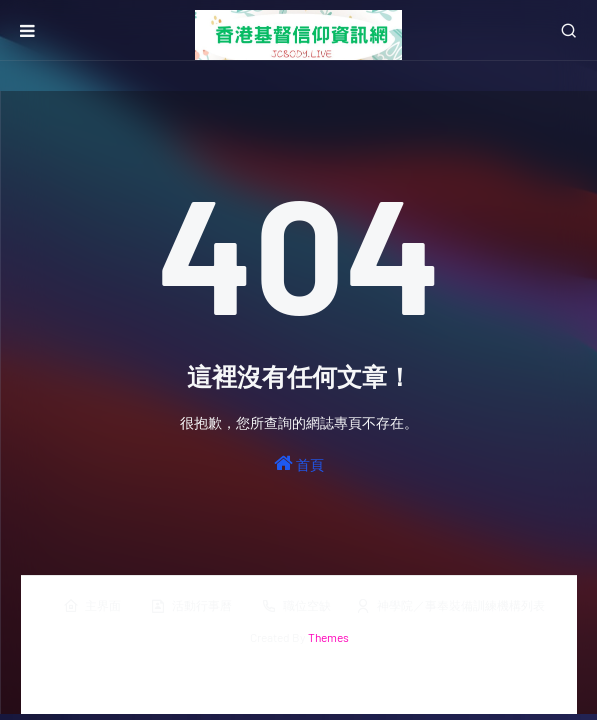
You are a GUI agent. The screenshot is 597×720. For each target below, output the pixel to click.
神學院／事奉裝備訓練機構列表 (450, 606)
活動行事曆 (191, 606)
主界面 (92, 606)
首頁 (299, 463)
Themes (328, 637)
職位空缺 (296, 606)
